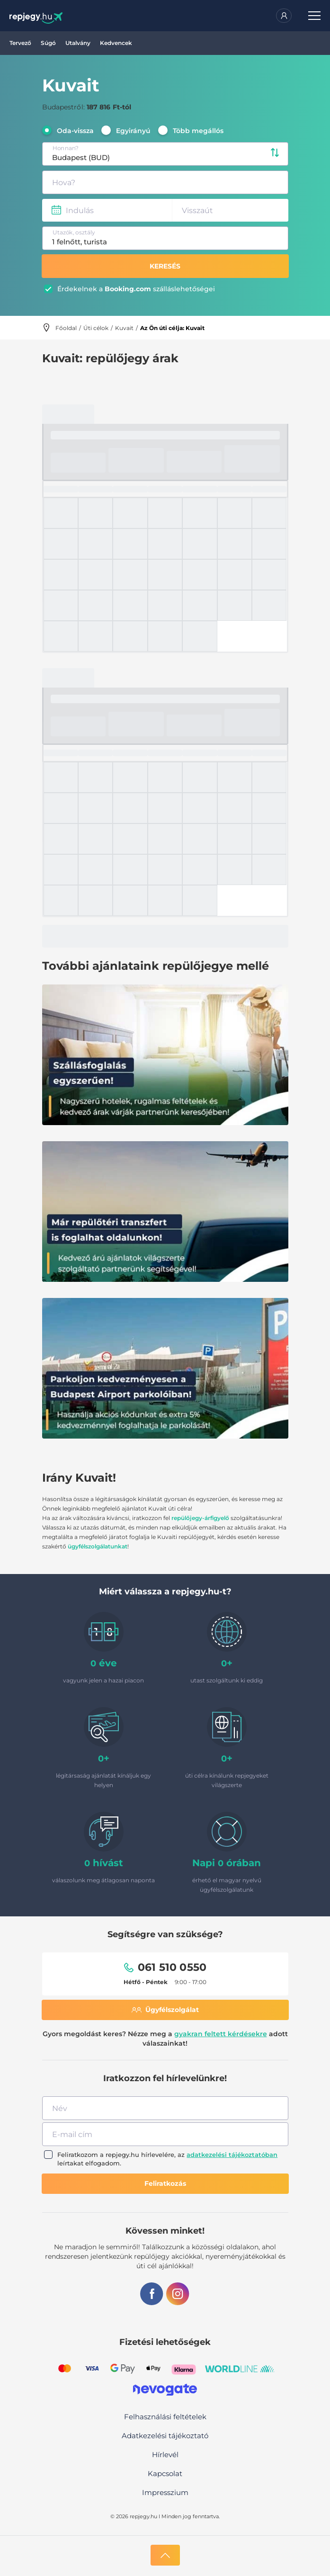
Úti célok (95, 327)
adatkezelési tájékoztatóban (232, 2154)
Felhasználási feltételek (165, 2416)
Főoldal (66, 327)
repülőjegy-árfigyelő (200, 1517)
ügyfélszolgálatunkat (97, 1546)
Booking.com (128, 289)
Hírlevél (165, 2454)
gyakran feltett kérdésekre (220, 2034)
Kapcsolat (165, 2473)
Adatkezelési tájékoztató (165, 2435)
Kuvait (124, 327)
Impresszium (165, 2492)
